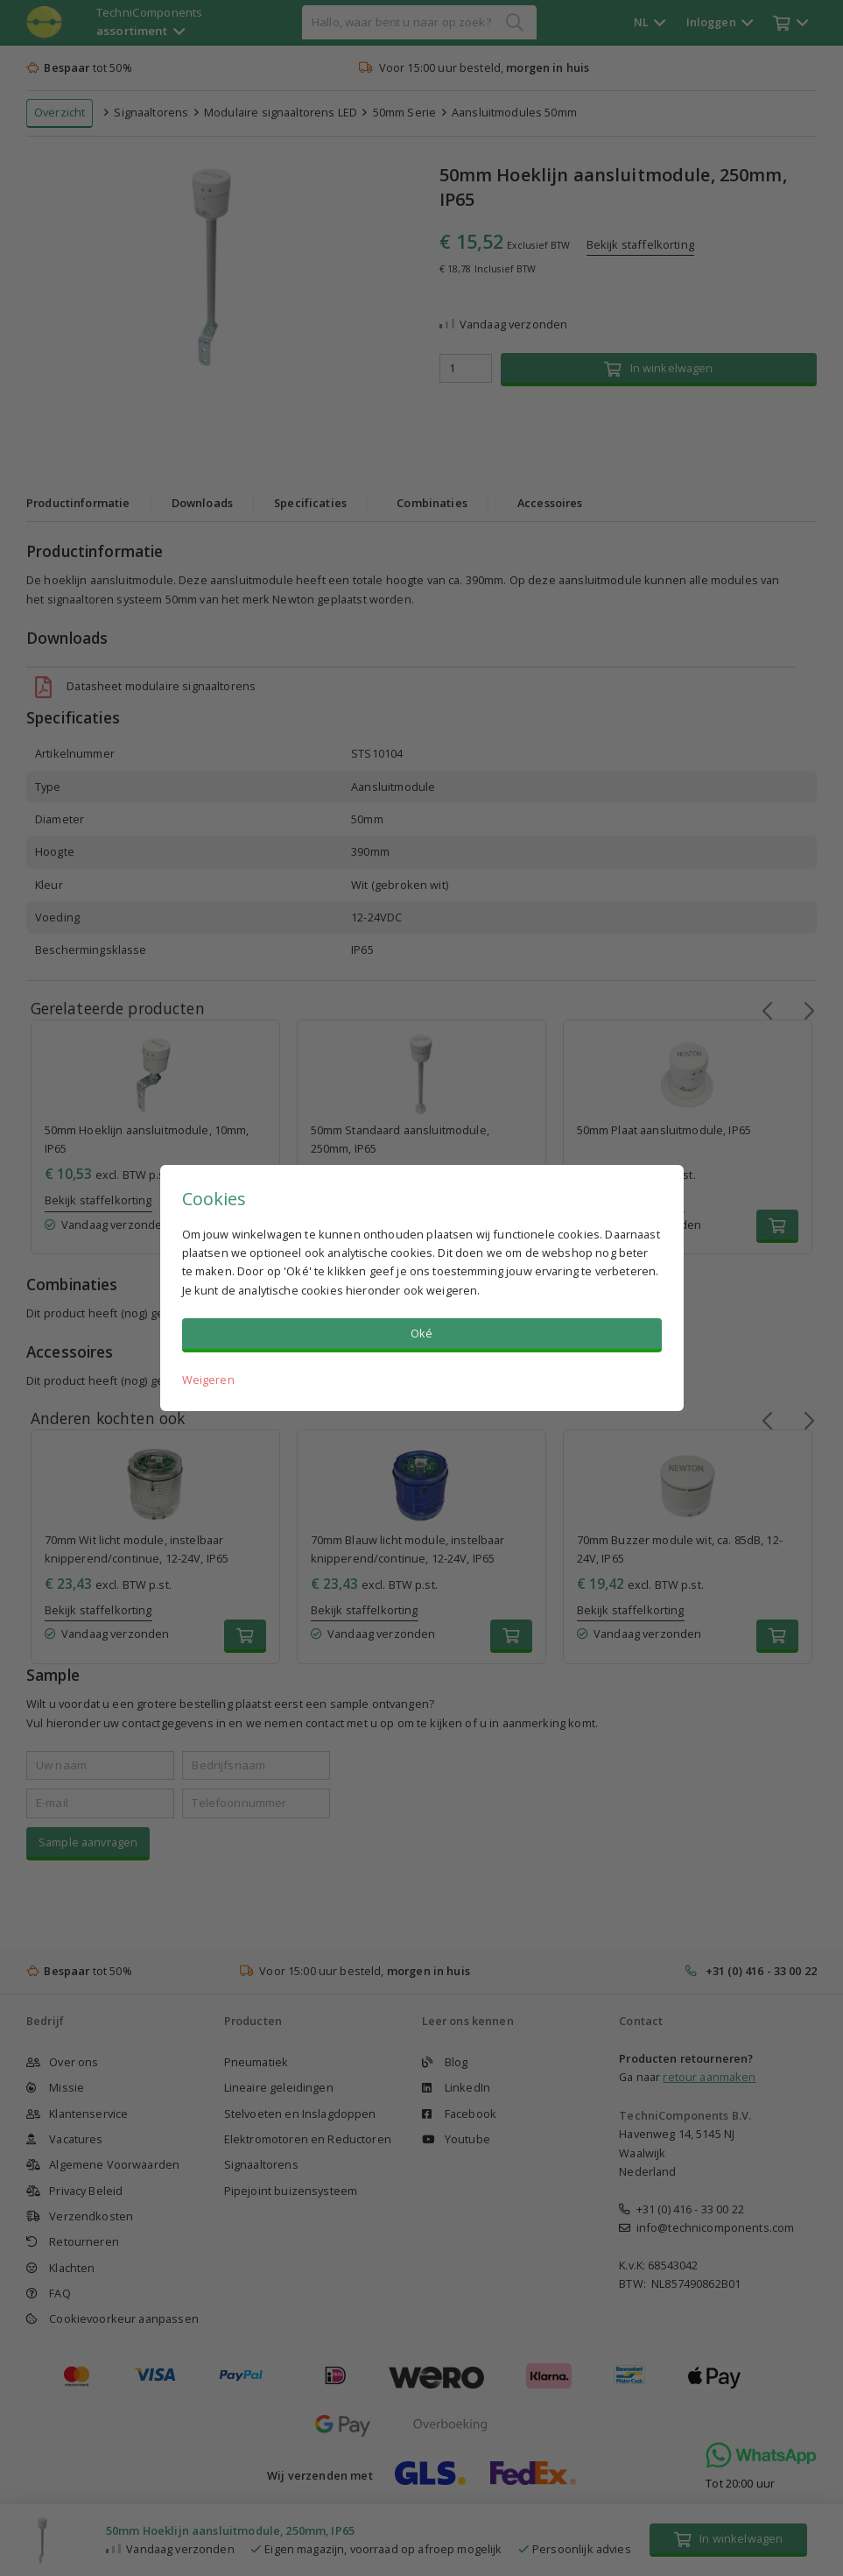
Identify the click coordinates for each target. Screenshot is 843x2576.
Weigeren (208, 1379)
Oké (421, 1333)
